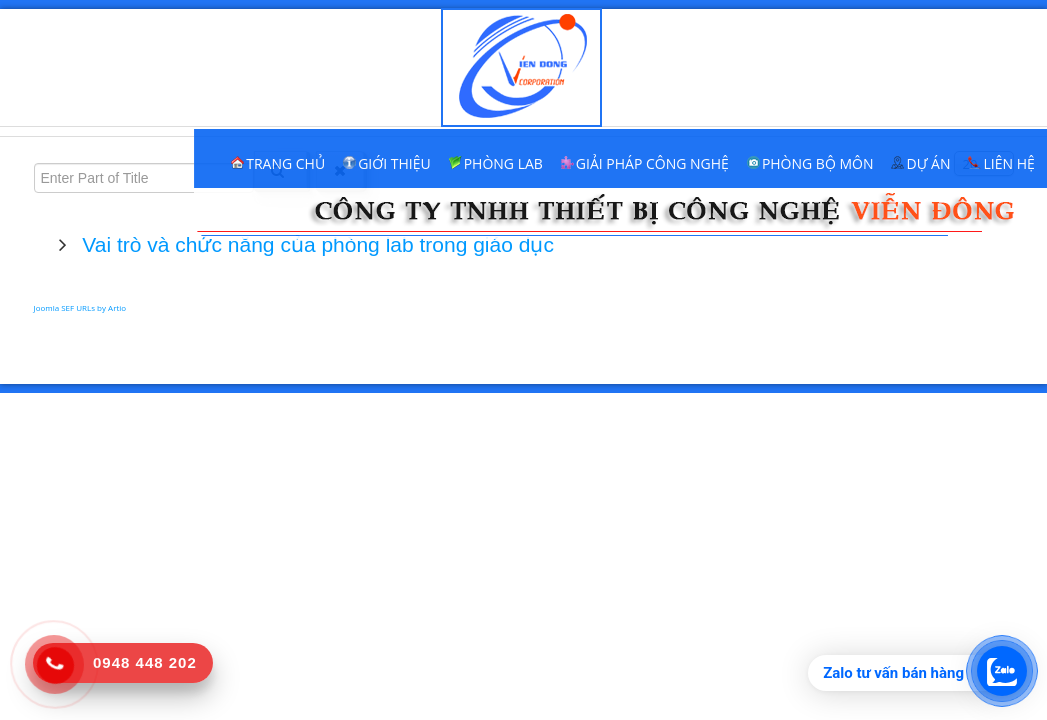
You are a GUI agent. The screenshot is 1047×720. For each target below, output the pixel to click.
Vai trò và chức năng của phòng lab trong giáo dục (315, 244)
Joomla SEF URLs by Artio (80, 307)
